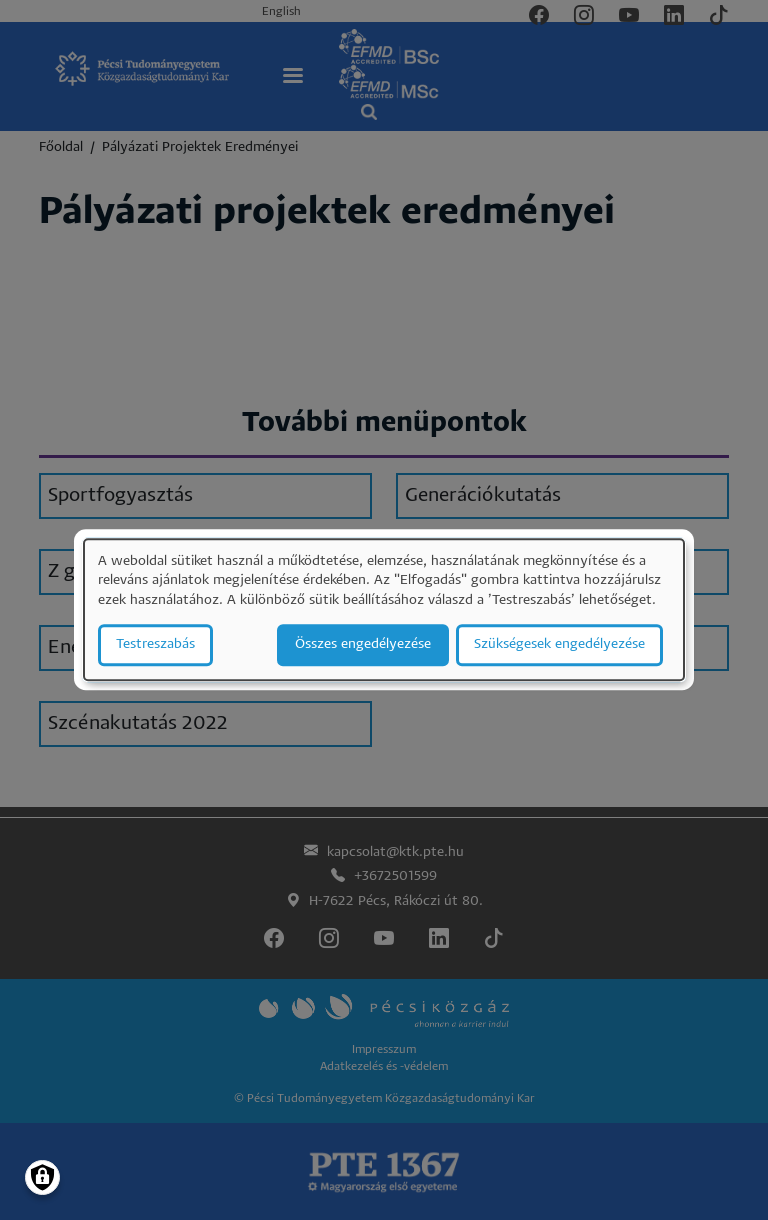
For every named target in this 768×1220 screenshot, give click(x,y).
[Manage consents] (42, 1177)
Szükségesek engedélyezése (559, 645)
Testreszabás (155, 645)
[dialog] (384, 609)
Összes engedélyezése (363, 645)
